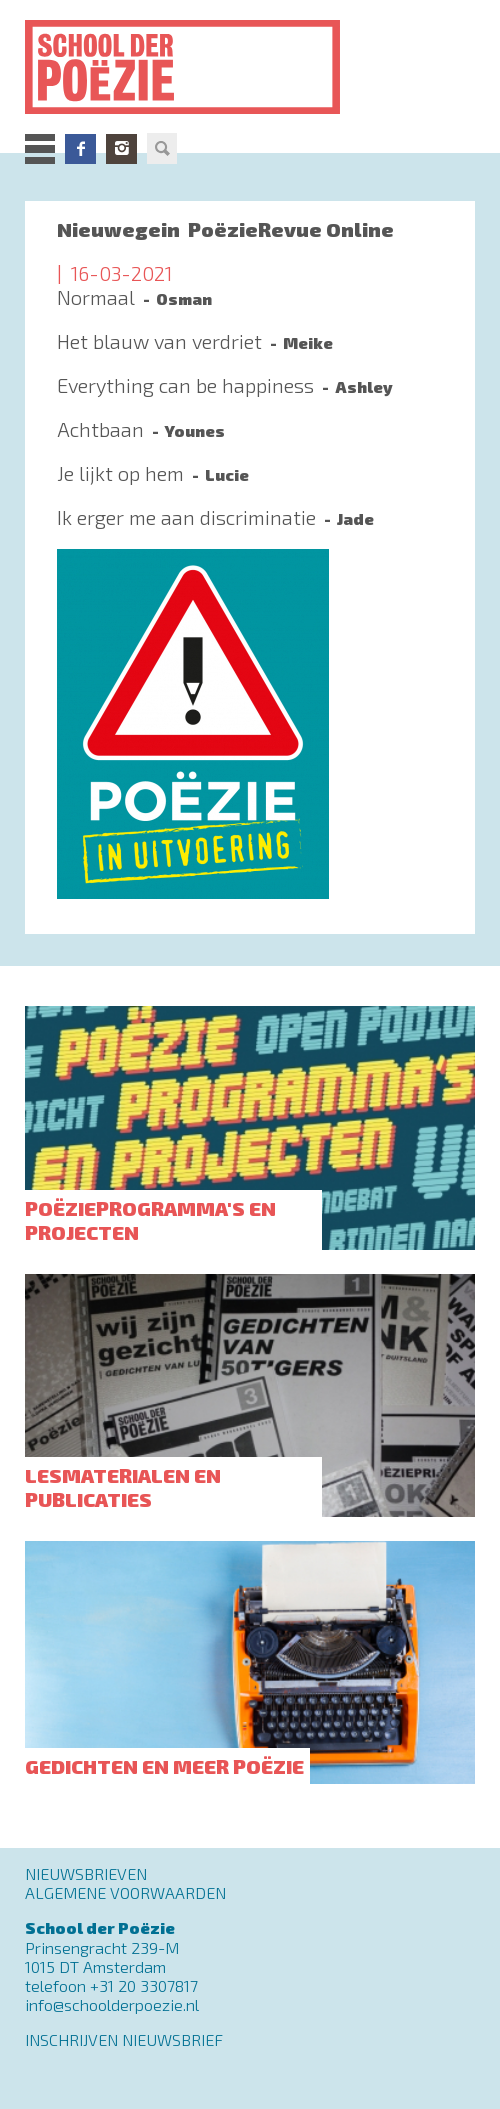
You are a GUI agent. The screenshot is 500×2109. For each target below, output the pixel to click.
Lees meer (250, 307)
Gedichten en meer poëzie (164, 1766)
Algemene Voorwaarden (125, 1892)
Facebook (80, 149)
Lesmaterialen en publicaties (123, 1487)
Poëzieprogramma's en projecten (150, 1220)
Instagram (121, 149)
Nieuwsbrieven (86, 1873)
